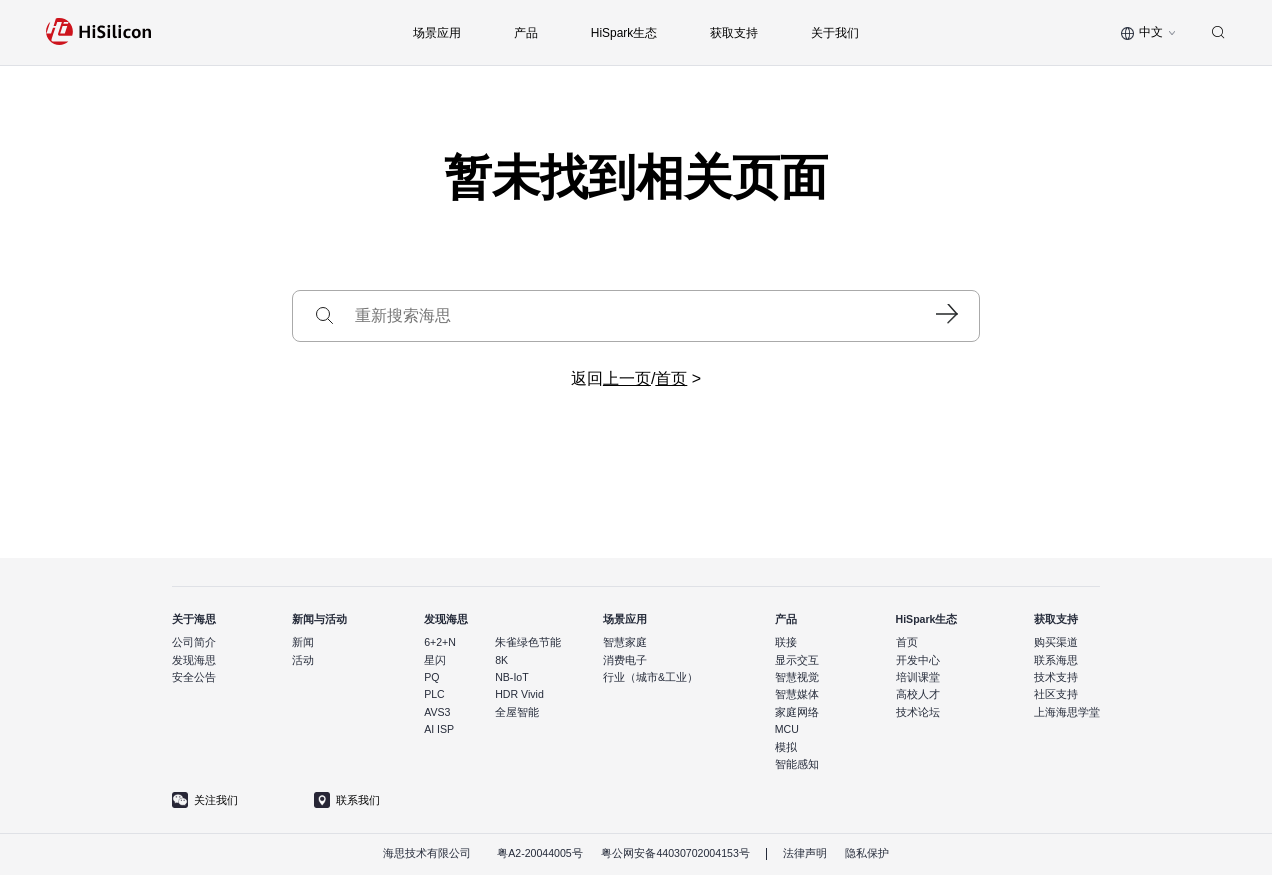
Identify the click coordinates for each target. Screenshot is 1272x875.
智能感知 (797, 764)
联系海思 (1056, 660)
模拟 (786, 747)
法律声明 (805, 853)
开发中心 (918, 660)
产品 (786, 619)
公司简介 (194, 642)
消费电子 (625, 660)
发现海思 (194, 660)
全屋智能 (517, 712)
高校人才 (918, 694)
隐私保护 (867, 853)
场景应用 (625, 619)
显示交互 (797, 660)
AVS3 (437, 712)
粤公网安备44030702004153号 (675, 853)
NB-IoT (512, 677)
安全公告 (194, 677)
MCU (787, 729)
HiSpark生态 (927, 619)
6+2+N (440, 642)
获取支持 (1056, 619)
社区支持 (1056, 694)
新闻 (303, 642)
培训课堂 (918, 677)
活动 (303, 660)
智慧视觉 (797, 677)
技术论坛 (918, 712)
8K (501, 660)
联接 (786, 642)
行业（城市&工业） (650, 677)
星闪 (435, 660)
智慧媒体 (797, 694)
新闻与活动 (319, 619)
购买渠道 (1056, 642)
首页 (671, 378)
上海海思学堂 (1067, 712)
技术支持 (1056, 677)
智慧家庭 (625, 642)
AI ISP (439, 729)
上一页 (627, 378)
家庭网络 (797, 712)
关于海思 (194, 619)
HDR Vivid (519, 694)
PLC (434, 694)
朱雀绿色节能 (528, 642)
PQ (431, 677)
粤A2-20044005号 (540, 853)
